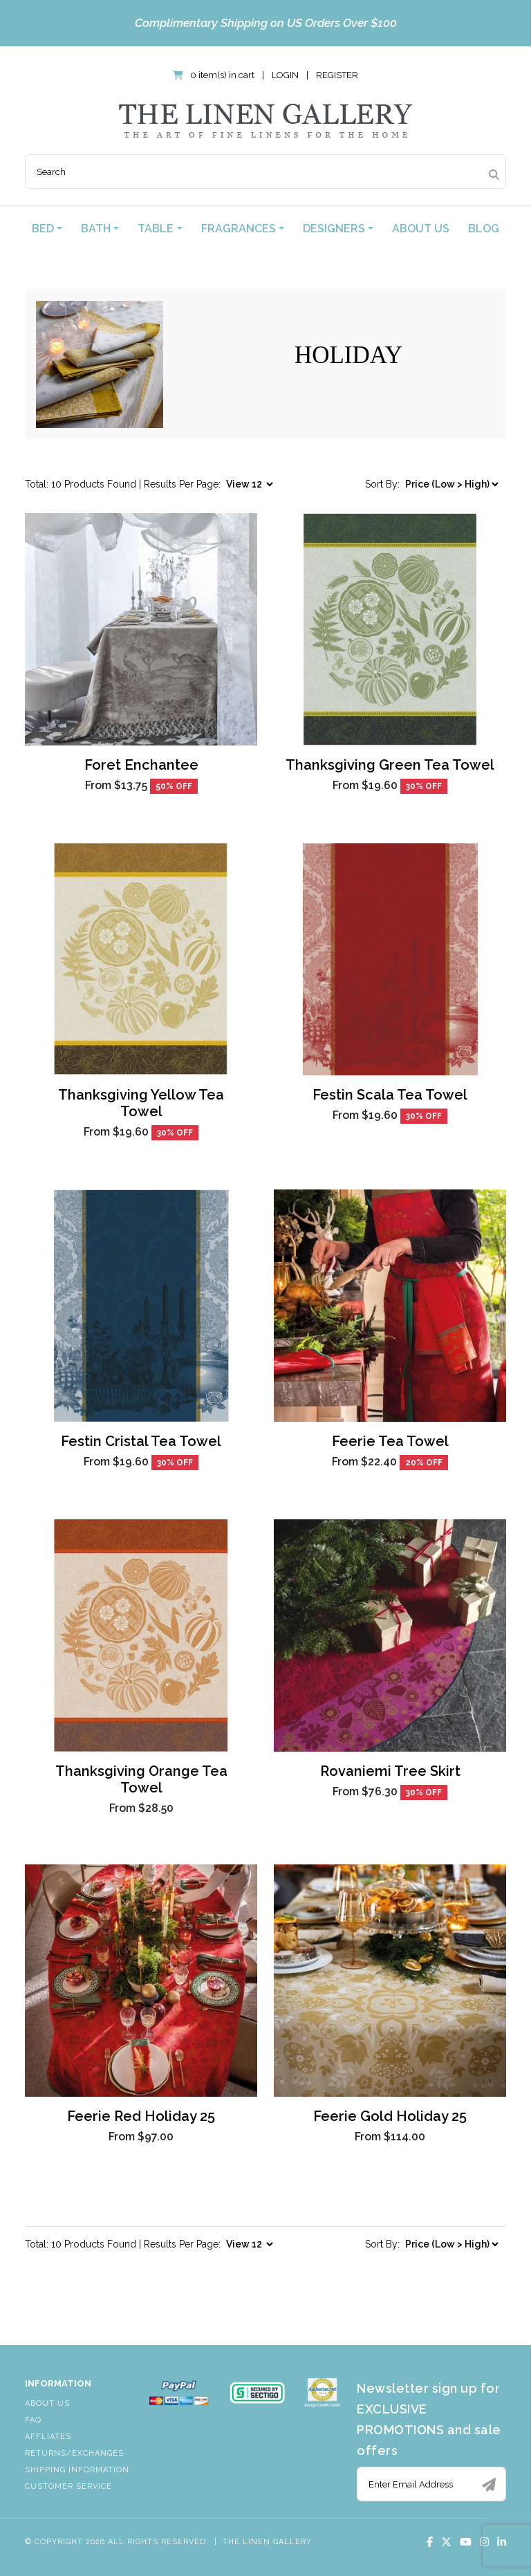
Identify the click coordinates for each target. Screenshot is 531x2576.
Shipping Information (77, 2469)
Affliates (48, 2436)
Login (285, 75)
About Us (420, 228)
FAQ (33, 2420)
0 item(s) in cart (215, 75)
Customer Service (68, 2486)
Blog (483, 228)
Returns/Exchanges (74, 2453)
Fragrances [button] (238, 228)
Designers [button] (334, 228)
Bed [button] (43, 228)
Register (337, 75)
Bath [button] (96, 228)
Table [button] (156, 228)
